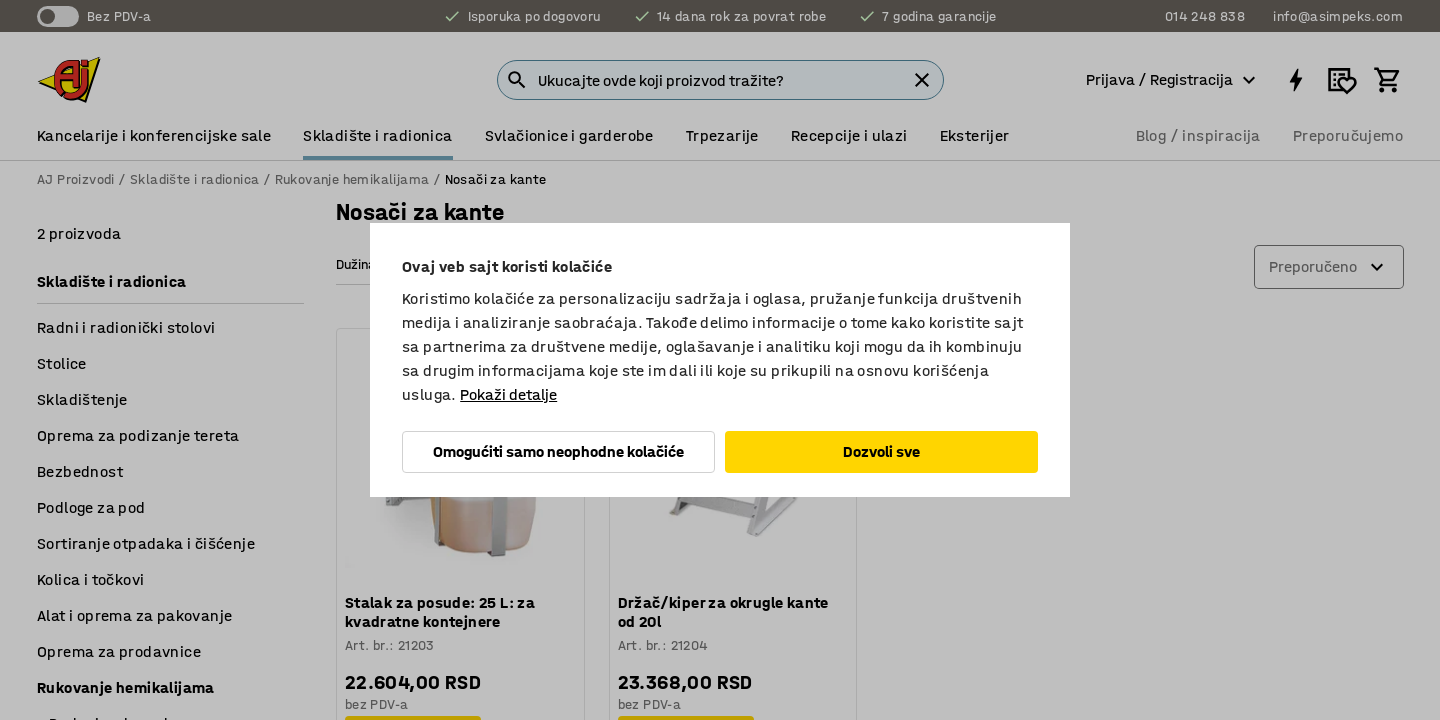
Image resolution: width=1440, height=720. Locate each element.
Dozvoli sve (881, 451)
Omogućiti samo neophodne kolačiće (558, 451)
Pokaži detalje (508, 394)
